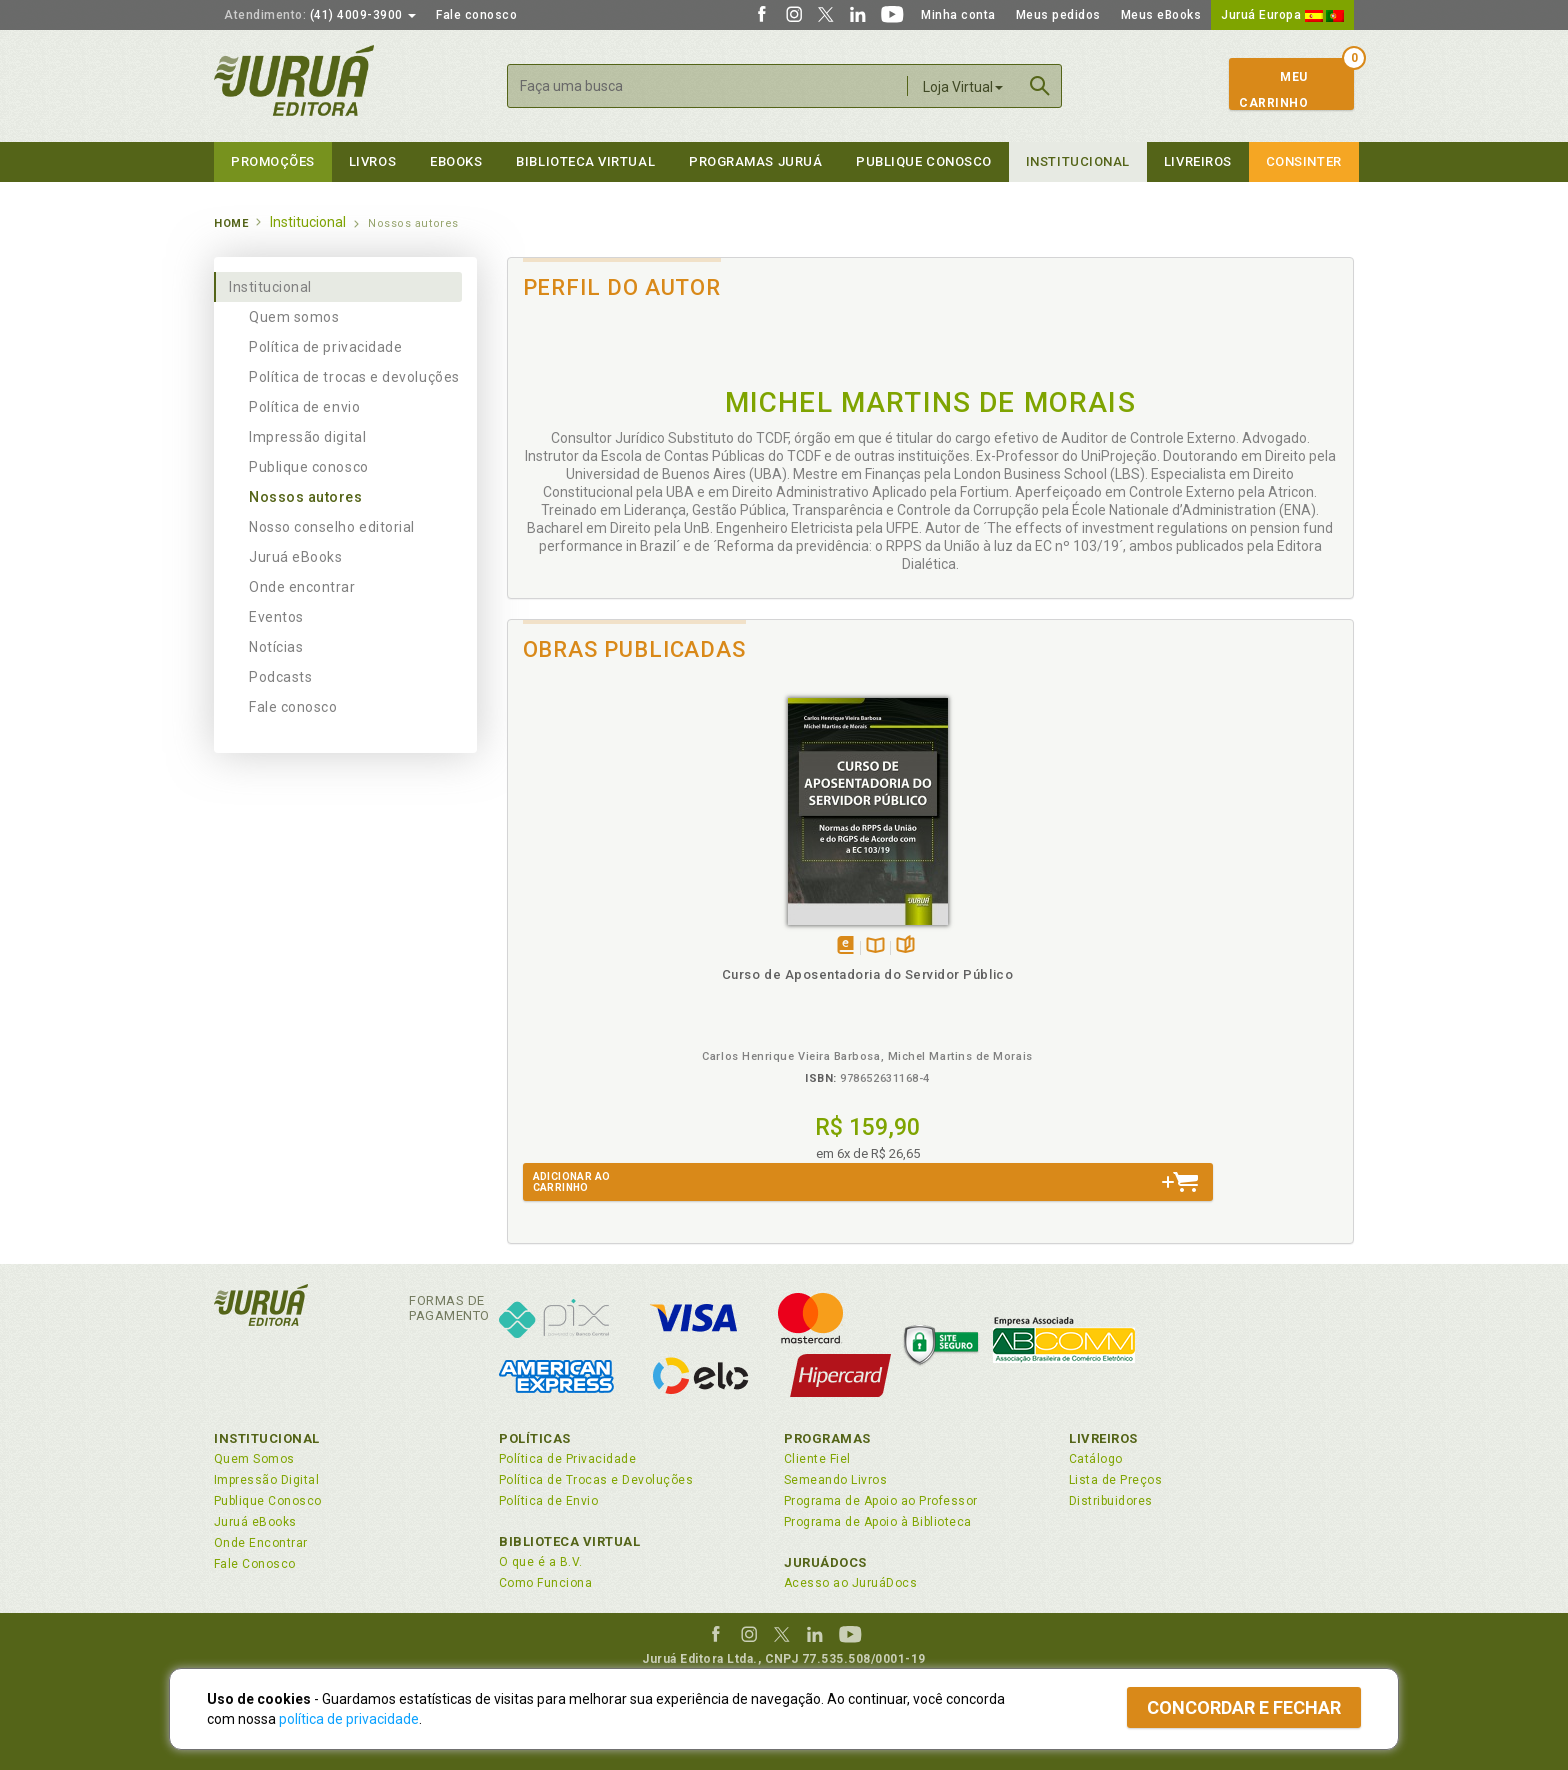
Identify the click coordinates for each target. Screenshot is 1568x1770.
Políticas (535, 1438)
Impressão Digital (266, 1480)
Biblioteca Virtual (570, 1541)
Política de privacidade (325, 347)
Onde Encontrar (261, 1543)
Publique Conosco (924, 161)
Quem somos (294, 317)
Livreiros (1198, 161)
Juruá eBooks (295, 557)
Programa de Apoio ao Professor (881, 1501)
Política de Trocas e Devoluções (596, 1480)
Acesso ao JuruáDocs (850, 1583)
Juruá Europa (1282, 15)
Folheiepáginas (650, 946)
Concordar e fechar (1244, 1707)
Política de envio (304, 407)
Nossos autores (306, 497)
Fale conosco (476, 15)
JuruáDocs (825, 1562)
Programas (827, 1438)
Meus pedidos (1058, 15)
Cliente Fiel (817, 1459)
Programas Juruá (755, 161)
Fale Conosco (255, 1564)
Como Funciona (545, 1583)
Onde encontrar (302, 587)
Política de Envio (548, 1501)
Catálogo (1096, 1459)
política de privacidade (349, 1719)
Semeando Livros (835, 1480)
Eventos (276, 617)
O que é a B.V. (541, 1562)
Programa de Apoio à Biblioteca (878, 1522)
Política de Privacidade (567, 1459)
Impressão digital (307, 437)
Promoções (273, 161)
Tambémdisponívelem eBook (590, 946)
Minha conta (958, 15)
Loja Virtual (963, 87)
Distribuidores (1111, 1501)
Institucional (1078, 161)
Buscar (1040, 86)
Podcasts (280, 677)
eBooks (456, 161)
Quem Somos (254, 1459)
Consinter (1304, 161)
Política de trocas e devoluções (354, 377)
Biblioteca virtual (585, 161)
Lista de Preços (1115, 1480)
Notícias (276, 647)
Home (231, 223)
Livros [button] (372, 161)
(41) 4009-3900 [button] (320, 15)
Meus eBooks (1161, 15)
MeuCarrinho (1273, 90)
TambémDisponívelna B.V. (620, 946)
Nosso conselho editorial (332, 527)
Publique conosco (309, 467)
